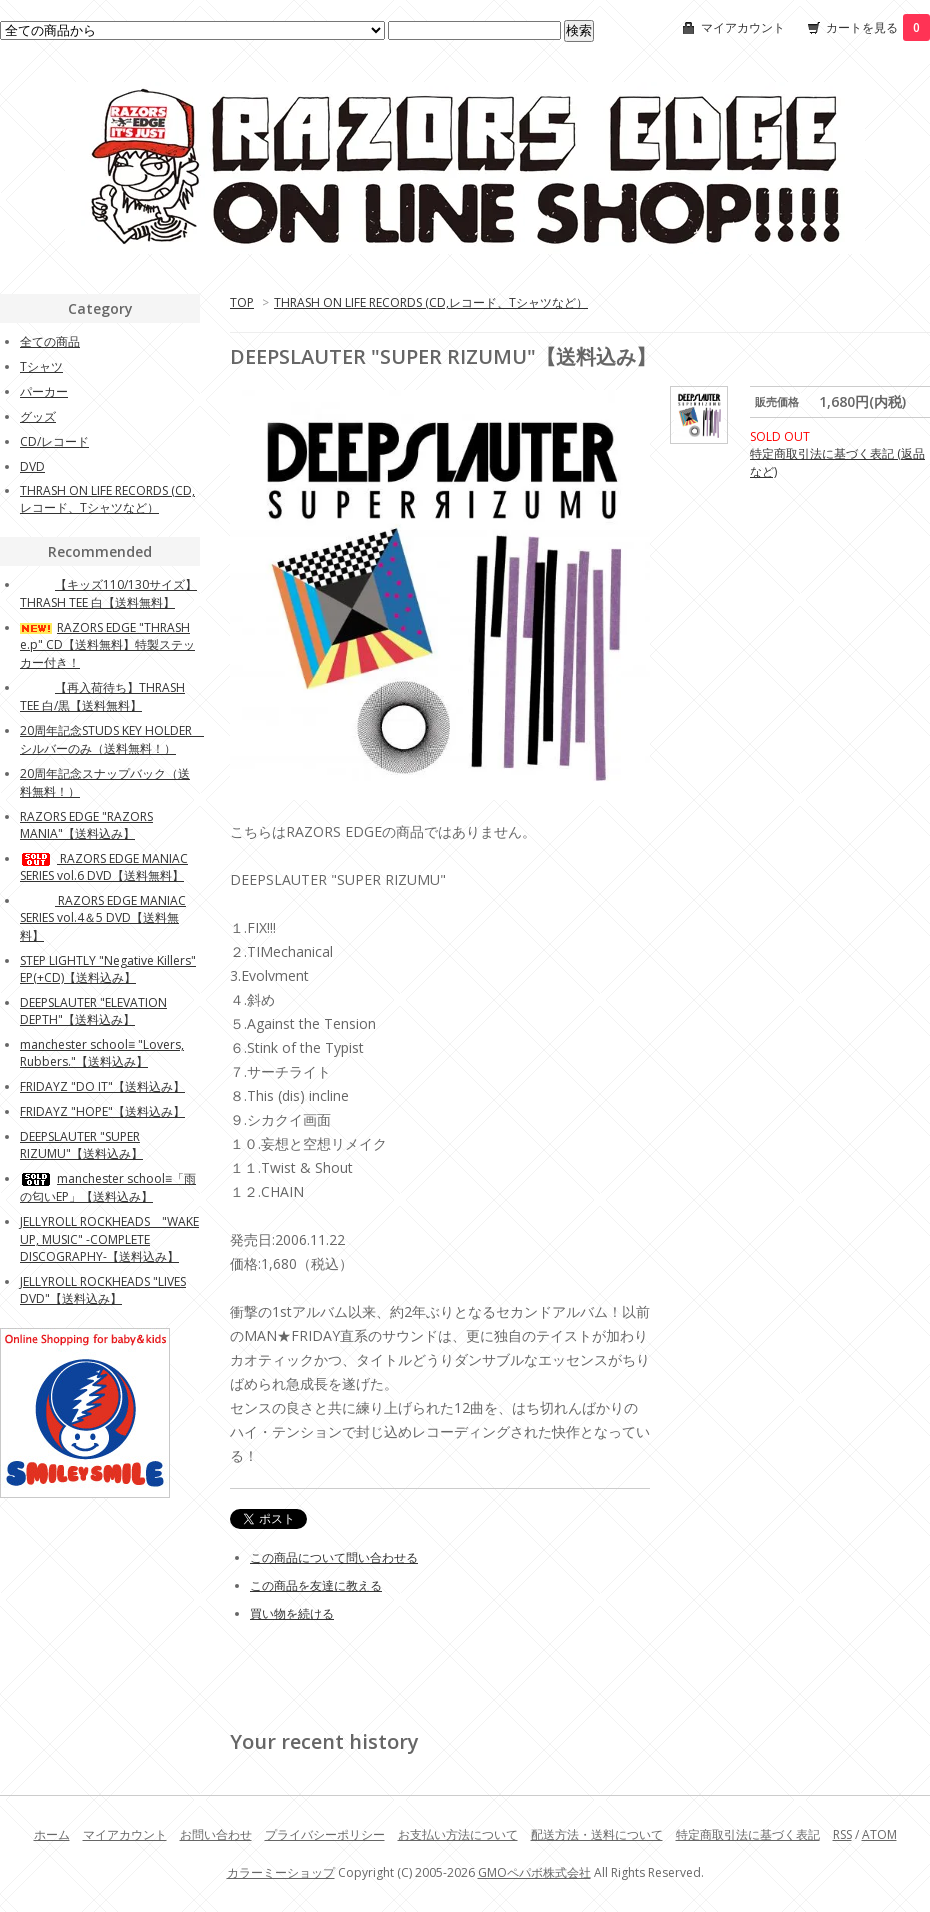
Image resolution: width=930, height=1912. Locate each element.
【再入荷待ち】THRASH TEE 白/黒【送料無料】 (102, 696)
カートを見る (878, 27)
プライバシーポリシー (325, 1834)
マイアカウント (743, 27)
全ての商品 (50, 341)
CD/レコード (54, 441)
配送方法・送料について (597, 1834)
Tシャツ (41, 366)
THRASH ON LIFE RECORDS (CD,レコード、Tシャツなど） (431, 302)
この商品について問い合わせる (334, 1557)
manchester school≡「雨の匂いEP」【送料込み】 (108, 1187)
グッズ (38, 416)
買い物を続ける (292, 1613)
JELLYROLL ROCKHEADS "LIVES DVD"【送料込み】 (103, 1290)
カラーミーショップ (281, 1872)
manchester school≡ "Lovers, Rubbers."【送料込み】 (102, 1053)
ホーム (52, 1834)
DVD (32, 466)
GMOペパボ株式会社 (534, 1872)
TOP (242, 302)
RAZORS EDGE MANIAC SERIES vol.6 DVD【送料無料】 (104, 867)
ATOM (879, 1834)
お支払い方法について (458, 1834)
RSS (842, 1834)
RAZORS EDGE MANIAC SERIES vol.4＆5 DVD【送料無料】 (103, 918)
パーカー (44, 391)
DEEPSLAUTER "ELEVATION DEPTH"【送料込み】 (93, 1011)
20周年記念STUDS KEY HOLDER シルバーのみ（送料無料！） (112, 739)
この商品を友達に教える (316, 1585)
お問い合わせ (216, 1834)
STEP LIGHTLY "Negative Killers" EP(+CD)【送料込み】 (108, 969)
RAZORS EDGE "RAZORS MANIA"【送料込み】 (86, 825)
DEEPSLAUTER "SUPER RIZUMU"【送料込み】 (81, 1145)
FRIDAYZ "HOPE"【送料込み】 (102, 1111)
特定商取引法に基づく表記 (748, 1834)
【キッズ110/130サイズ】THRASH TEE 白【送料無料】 (108, 593)
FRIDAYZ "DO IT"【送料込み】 (102, 1086)
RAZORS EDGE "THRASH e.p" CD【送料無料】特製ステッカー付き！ (107, 645)
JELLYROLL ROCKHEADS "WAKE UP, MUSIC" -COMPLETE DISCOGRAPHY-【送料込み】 (109, 1239)
